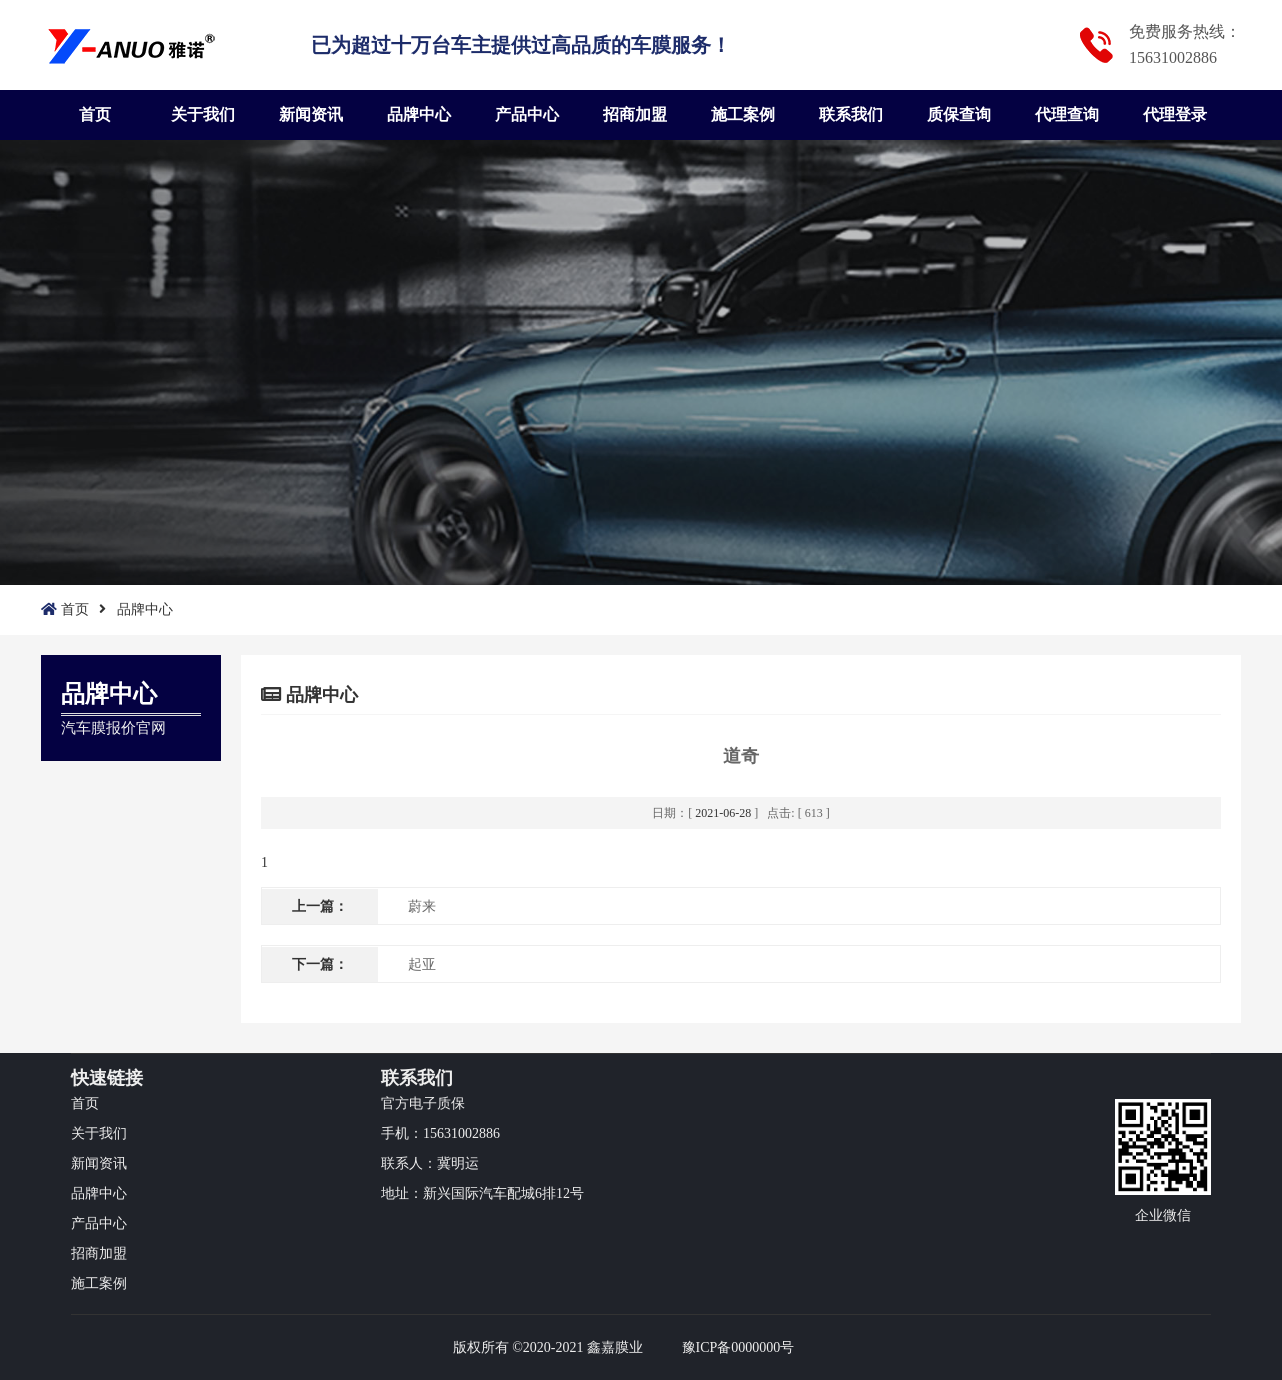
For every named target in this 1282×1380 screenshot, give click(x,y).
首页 (95, 114)
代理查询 (1067, 114)
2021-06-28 (723, 813)
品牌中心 (419, 114)
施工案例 (743, 114)
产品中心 (527, 114)
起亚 (422, 964)
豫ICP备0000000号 (738, 1347)
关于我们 (203, 114)
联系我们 (851, 114)
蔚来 (422, 906)
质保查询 (959, 114)
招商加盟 (635, 114)
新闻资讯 (311, 114)
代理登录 (1175, 114)
